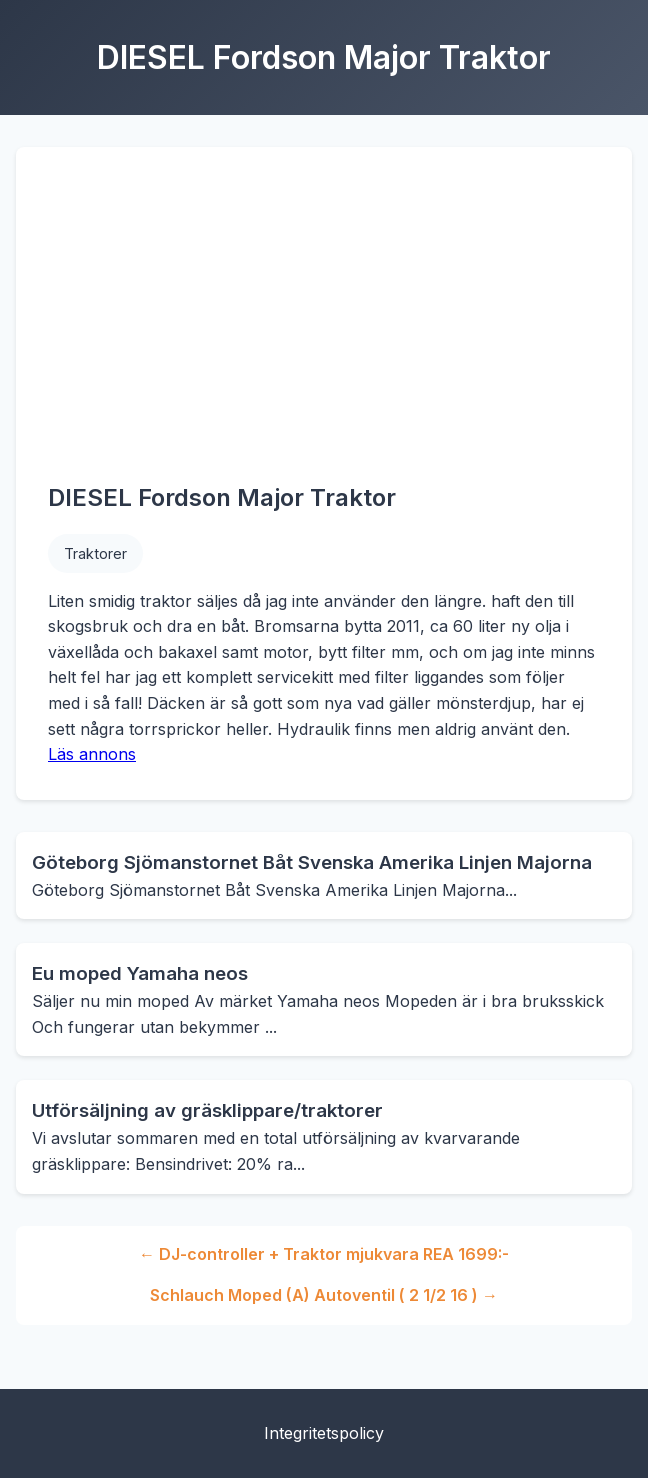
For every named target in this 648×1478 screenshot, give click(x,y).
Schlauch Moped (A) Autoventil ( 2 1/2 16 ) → (324, 1295)
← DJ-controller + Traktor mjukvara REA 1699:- (324, 1254)
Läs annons (92, 754)
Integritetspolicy (324, 1433)
